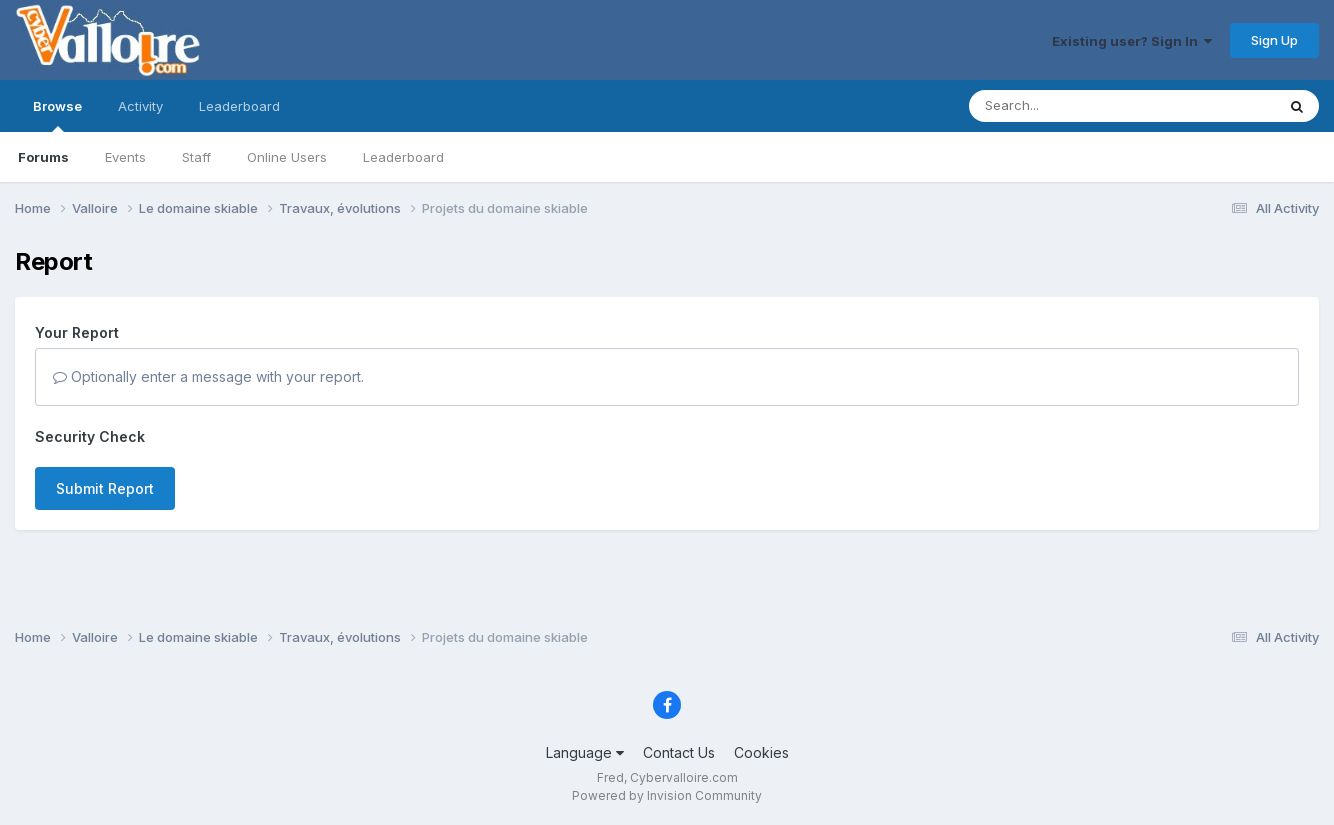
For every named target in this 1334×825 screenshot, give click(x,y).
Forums (43, 157)
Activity (140, 106)
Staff (196, 157)
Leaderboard (403, 157)
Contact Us (679, 752)
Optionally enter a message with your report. (208, 376)
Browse (57, 115)
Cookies (761, 752)
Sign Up (1274, 40)
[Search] (1067, 106)
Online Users (287, 157)
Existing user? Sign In (1132, 41)
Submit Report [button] (105, 488)
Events (125, 157)
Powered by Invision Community (667, 795)
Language (585, 752)
